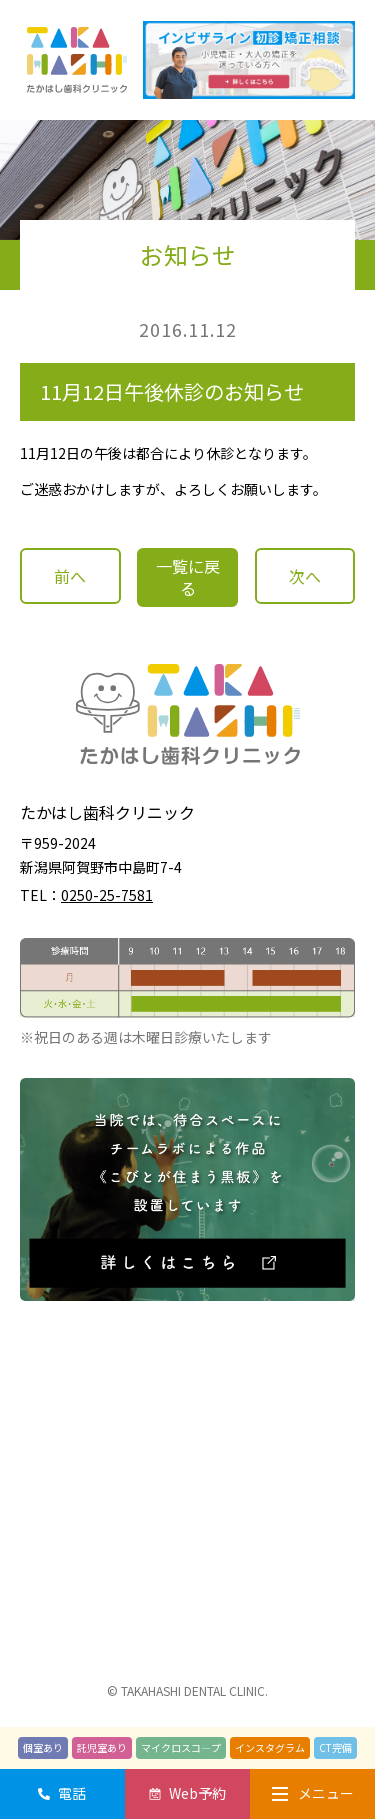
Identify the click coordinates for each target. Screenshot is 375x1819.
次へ (305, 576)
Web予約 (197, 1793)
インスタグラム (270, 1747)
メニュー (313, 1793)
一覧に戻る (188, 577)
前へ (70, 576)
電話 (72, 1793)
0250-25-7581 (107, 895)
